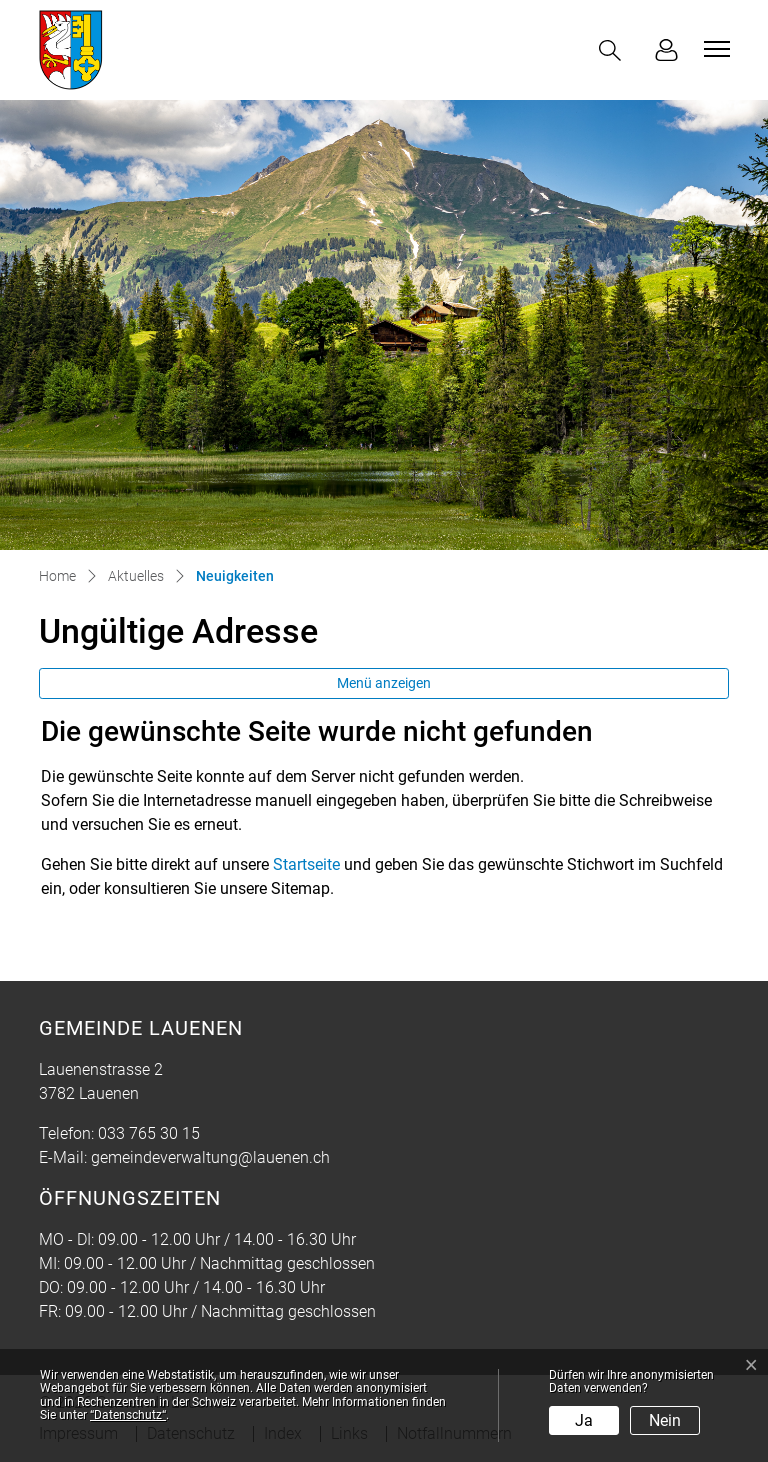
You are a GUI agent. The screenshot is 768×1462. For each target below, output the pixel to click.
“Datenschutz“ (128, 1415)
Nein (665, 1420)
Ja (584, 1420)
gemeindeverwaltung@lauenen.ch (210, 1157)
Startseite (306, 864)
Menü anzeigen (384, 683)
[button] (614, 50)
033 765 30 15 (149, 1133)
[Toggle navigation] (714, 49)
